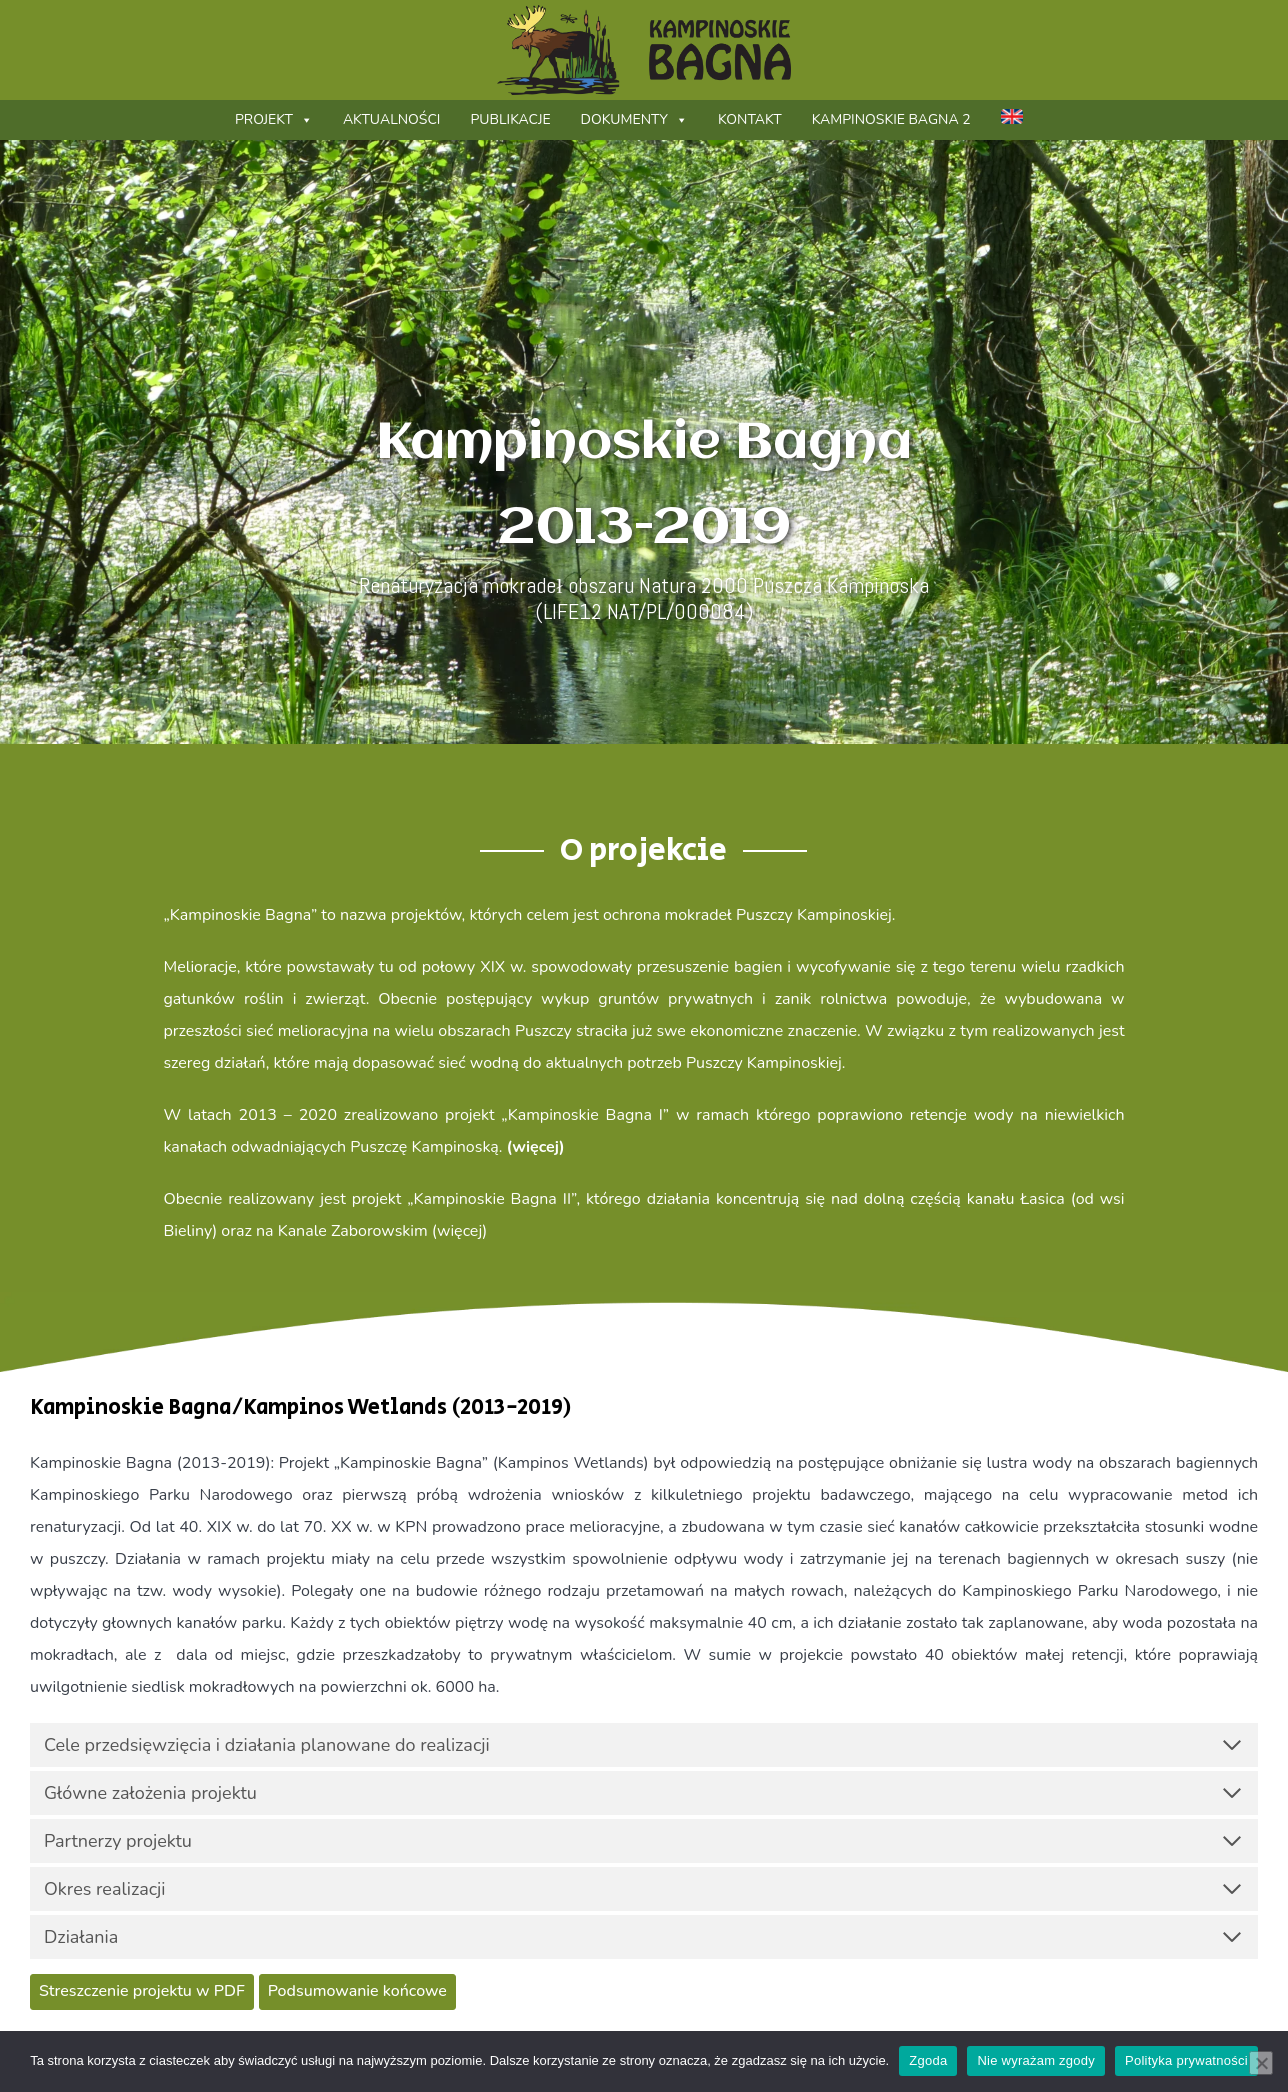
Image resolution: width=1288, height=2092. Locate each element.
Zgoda (928, 2060)
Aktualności (392, 119)
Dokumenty (634, 119)
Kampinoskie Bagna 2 (891, 119)
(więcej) (536, 1147)
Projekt (274, 119)
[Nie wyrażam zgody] (1261, 2063)
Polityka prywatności (1186, 2060)
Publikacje (510, 119)
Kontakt (750, 119)
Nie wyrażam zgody (1036, 2060)
